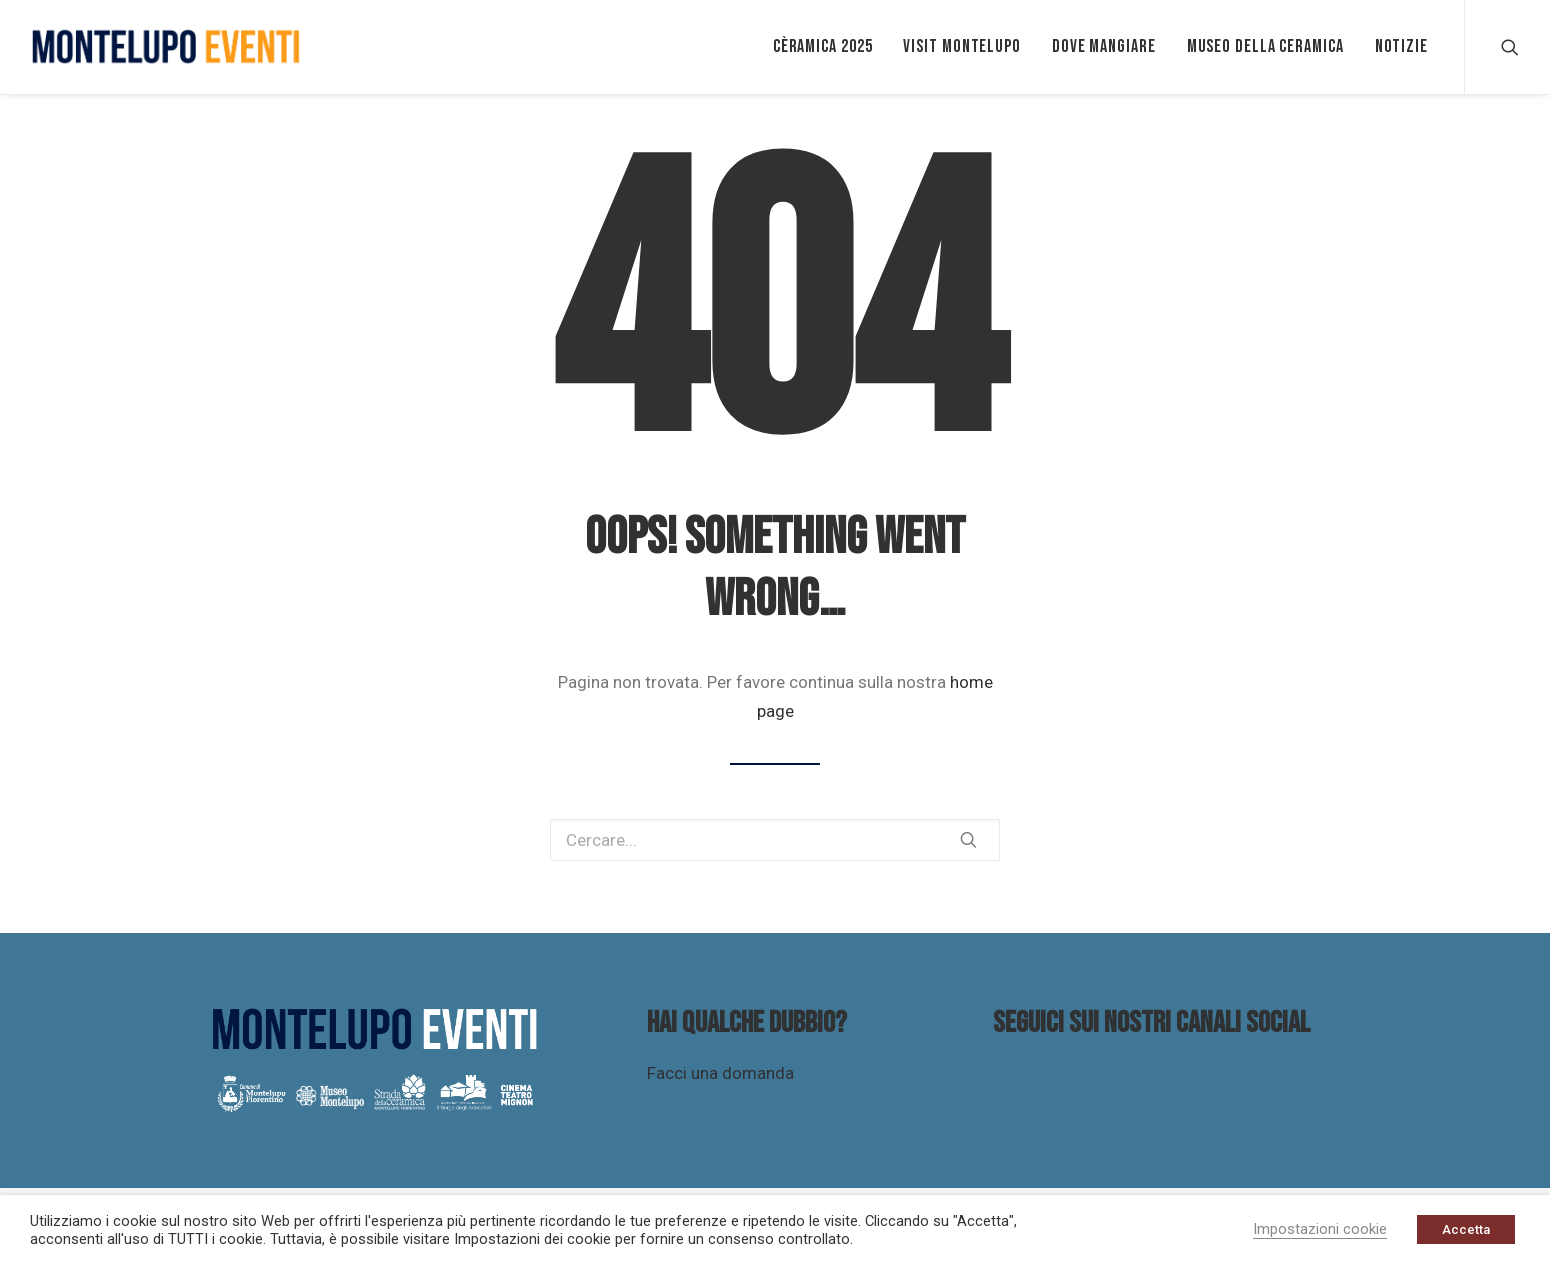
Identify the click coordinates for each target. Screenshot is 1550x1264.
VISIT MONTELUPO (962, 46)
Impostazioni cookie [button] (1320, 1229)
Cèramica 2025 (823, 46)
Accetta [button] (1466, 1229)
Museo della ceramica (1265, 46)
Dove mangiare (1104, 46)
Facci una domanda (720, 1073)
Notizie (1401, 46)
